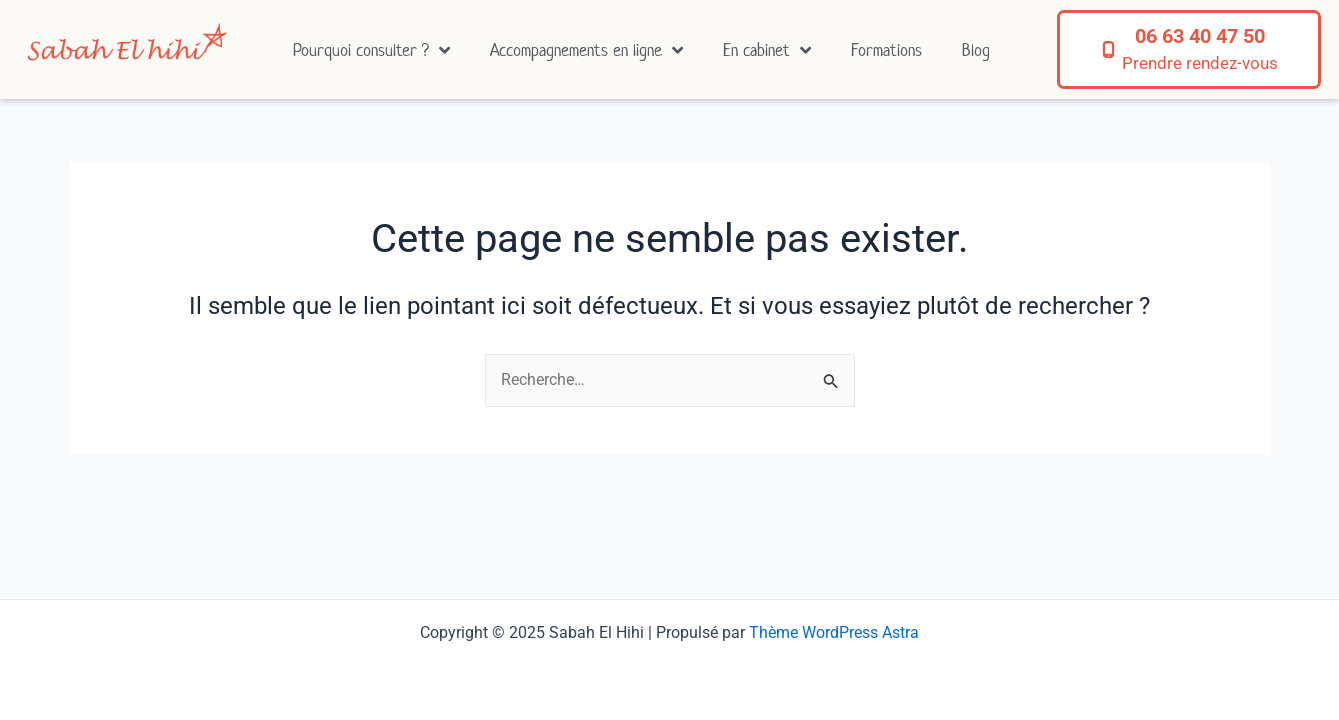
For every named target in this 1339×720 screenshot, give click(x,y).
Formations (886, 50)
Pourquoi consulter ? (371, 50)
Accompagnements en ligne (586, 50)
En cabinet (767, 50)
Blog (976, 50)
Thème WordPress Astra (834, 632)
